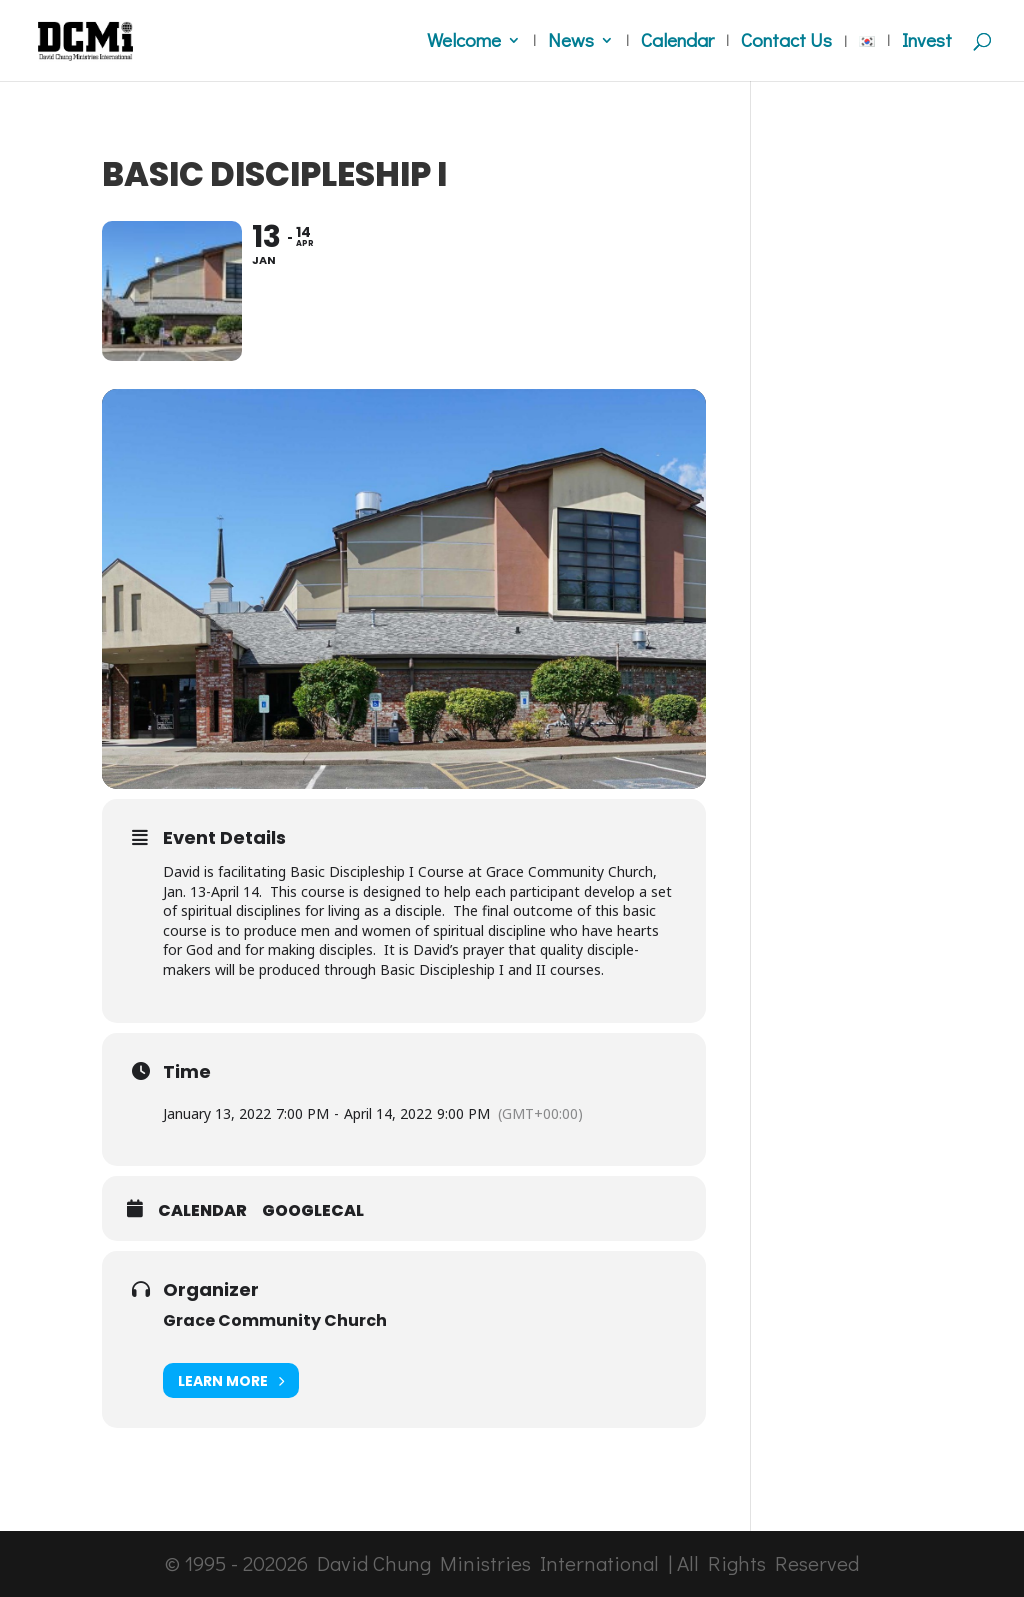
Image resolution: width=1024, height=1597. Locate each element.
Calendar (677, 42)
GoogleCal (313, 1211)
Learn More (231, 1380)
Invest (927, 42)
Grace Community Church (275, 1320)
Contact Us (786, 42)
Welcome (464, 42)
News (571, 42)
